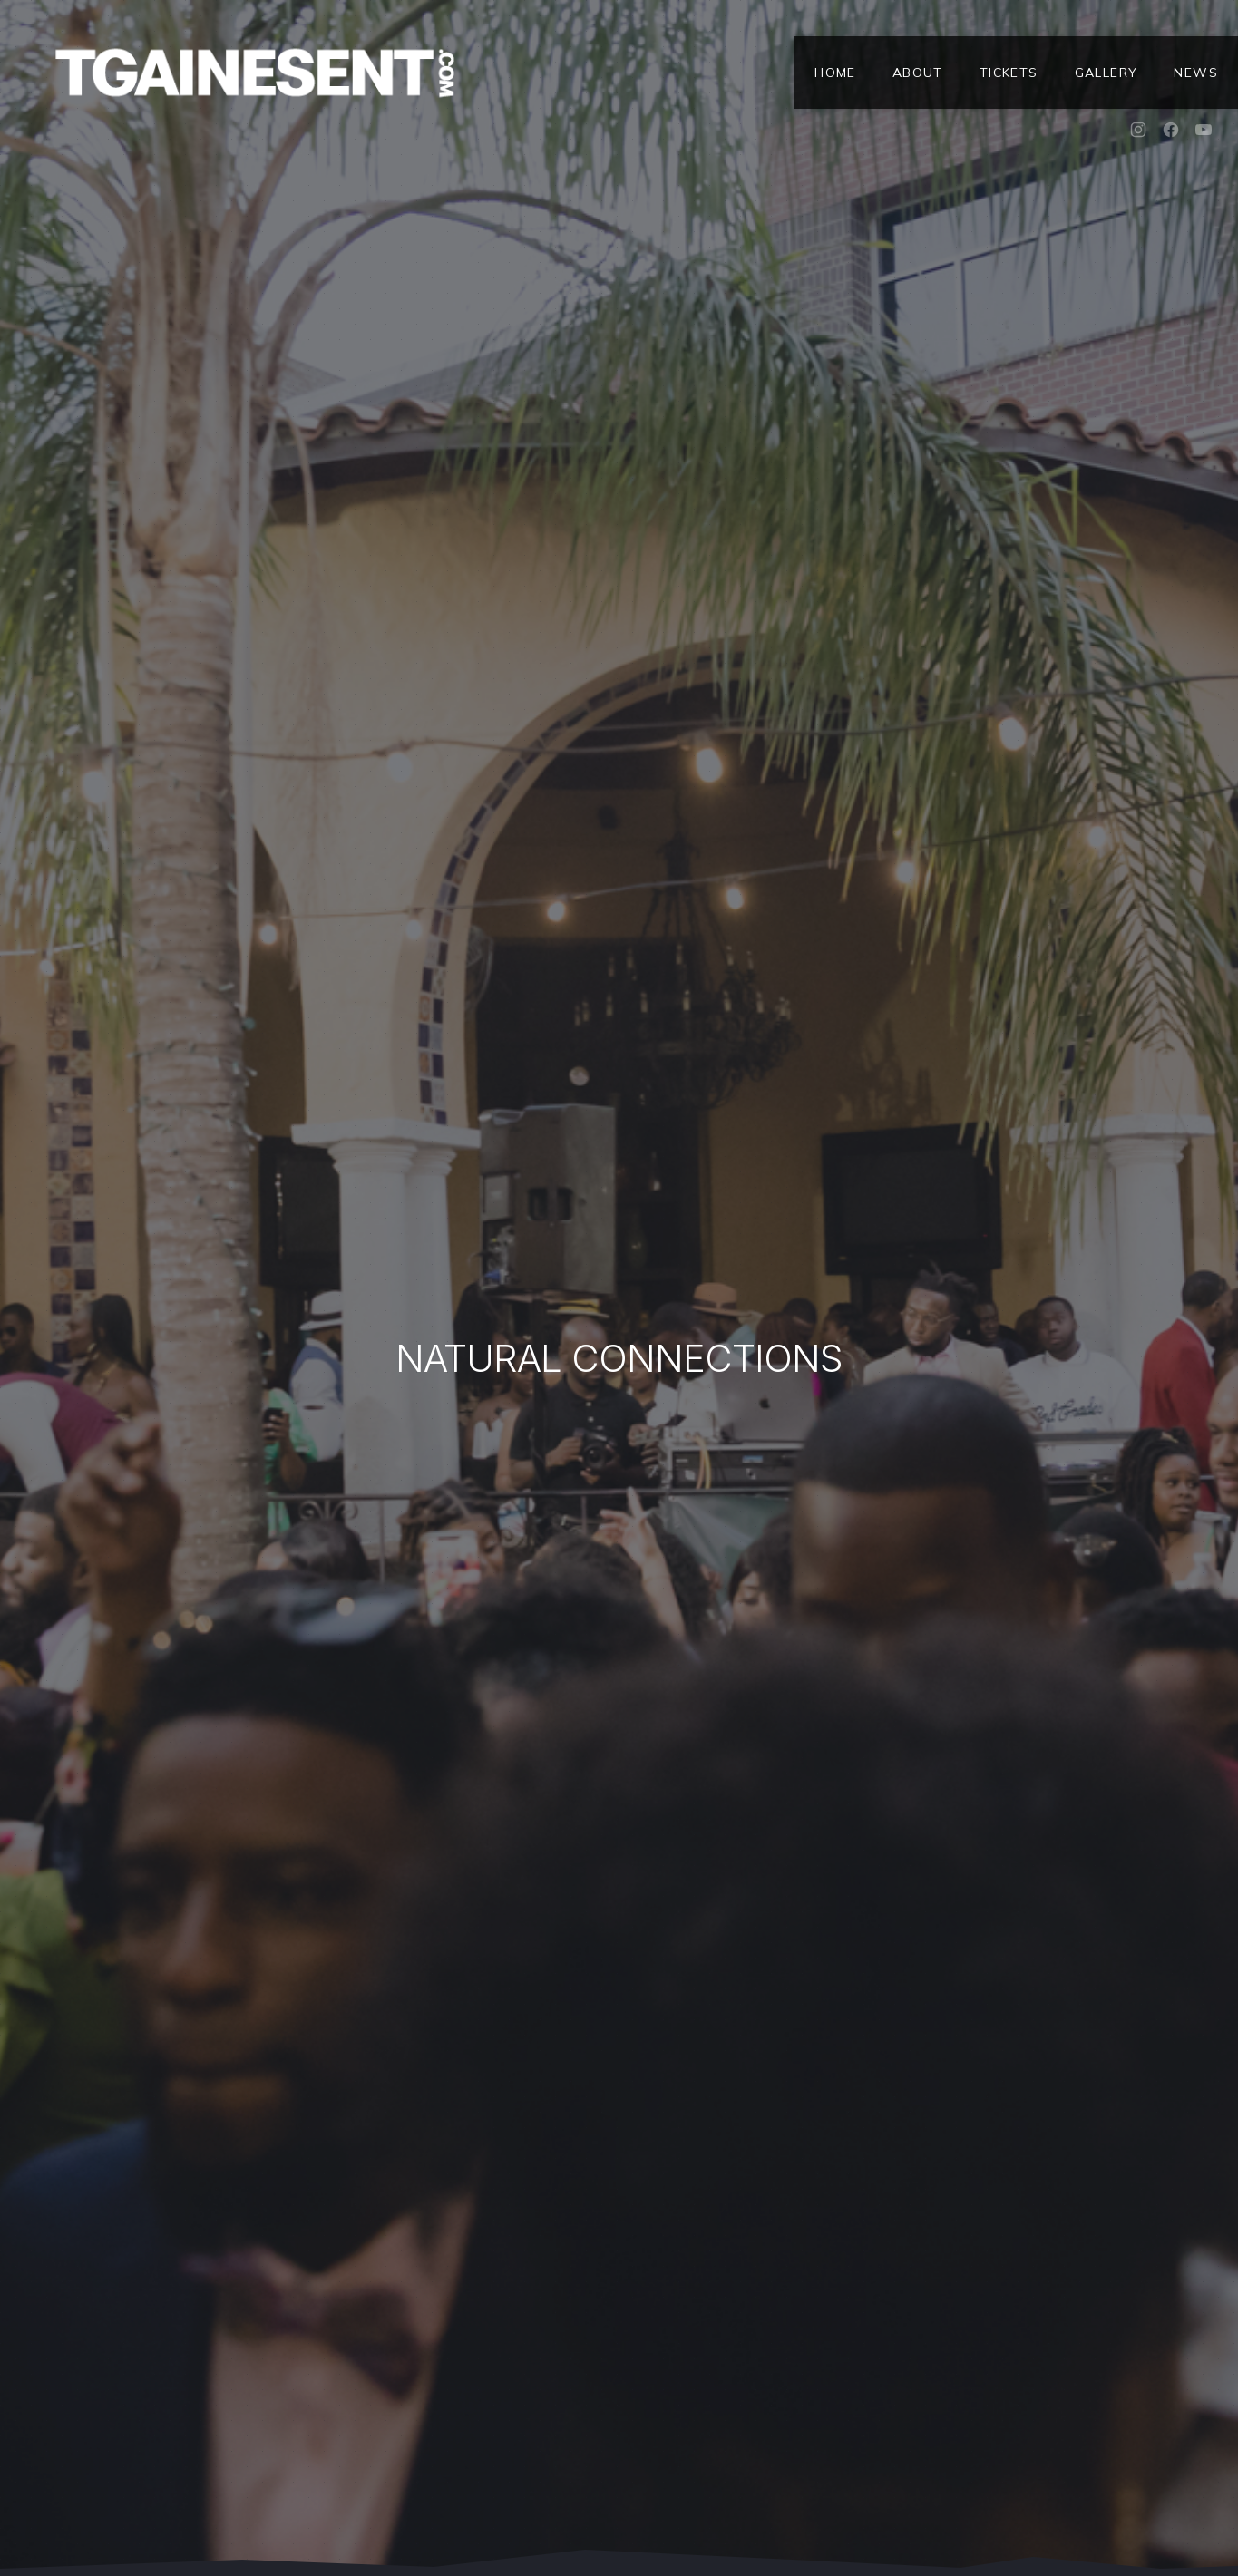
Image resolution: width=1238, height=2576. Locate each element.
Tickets (1009, 72)
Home (835, 72)
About (917, 72)
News (1196, 72)
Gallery (1106, 72)
